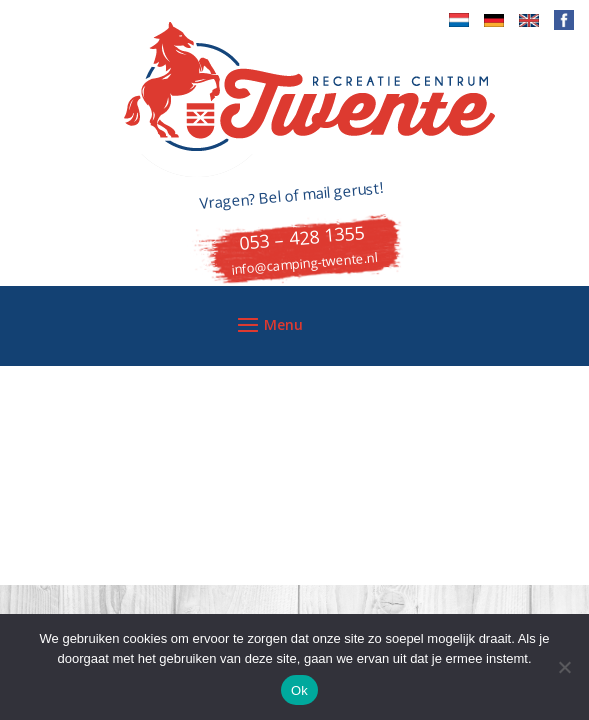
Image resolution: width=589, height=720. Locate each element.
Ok (299, 690)
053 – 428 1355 (302, 237)
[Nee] (564, 667)
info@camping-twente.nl (304, 263)
